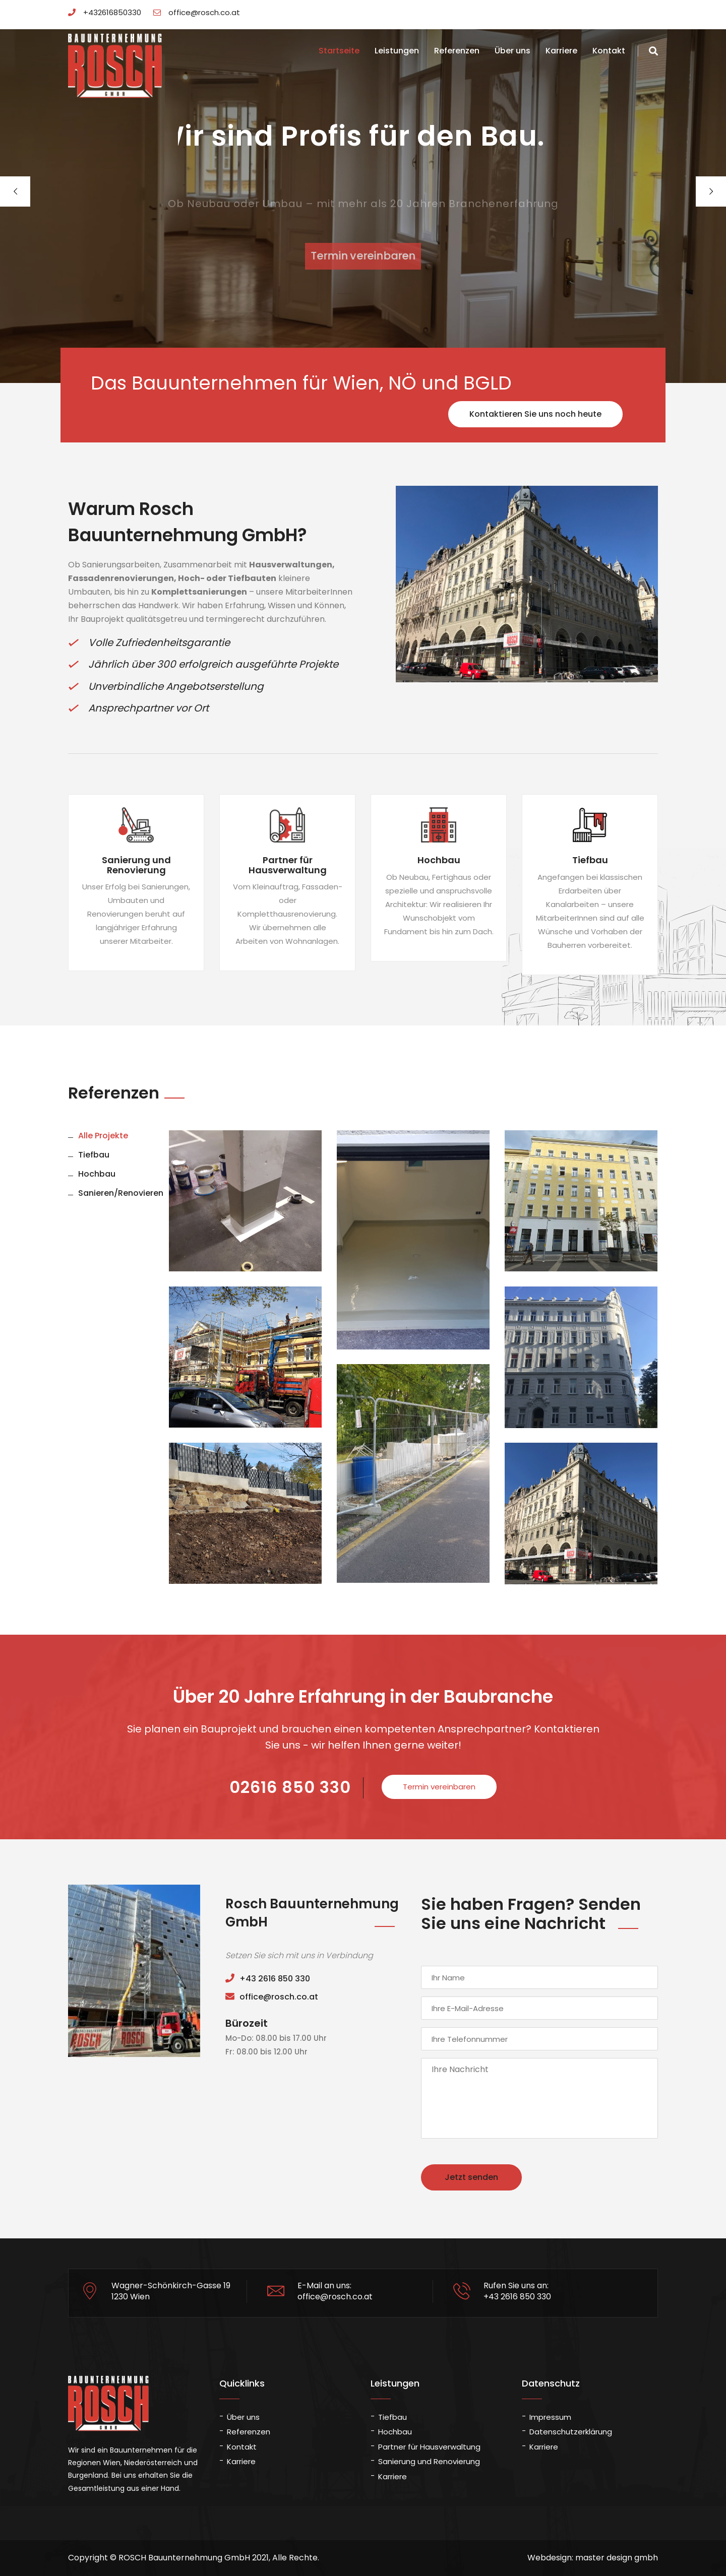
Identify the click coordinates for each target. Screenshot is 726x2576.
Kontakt (608, 50)
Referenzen (456, 50)
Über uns (512, 50)
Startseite (339, 50)
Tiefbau (392, 2417)
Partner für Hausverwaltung (429, 2446)
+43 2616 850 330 (267, 1978)
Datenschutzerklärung (570, 2431)
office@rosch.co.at (196, 12)
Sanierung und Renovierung (429, 2461)
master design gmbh (616, 2557)
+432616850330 (104, 12)
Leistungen (397, 50)
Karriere (561, 50)
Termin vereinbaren (363, 255)
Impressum (550, 2417)
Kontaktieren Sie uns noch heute (535, 414)
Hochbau (395, 2431)
